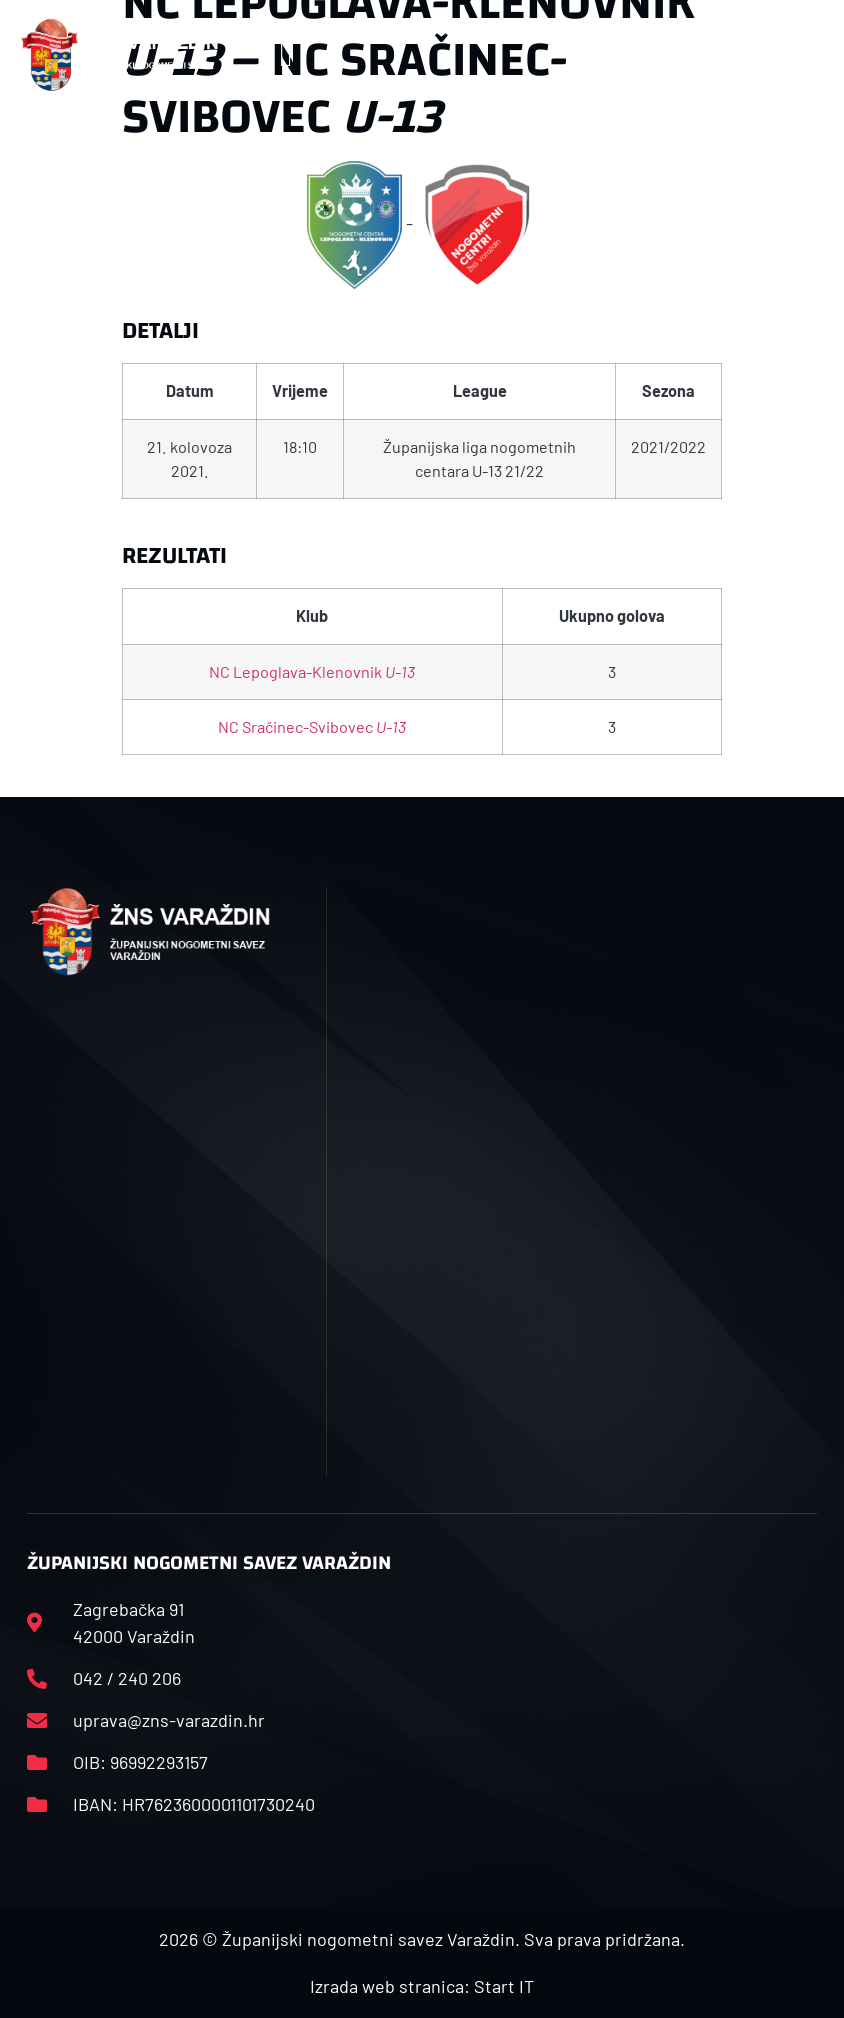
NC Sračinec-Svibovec (312, 726)
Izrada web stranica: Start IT (422, 1986)
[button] (285, 55)
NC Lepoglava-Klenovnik (312, 671)
